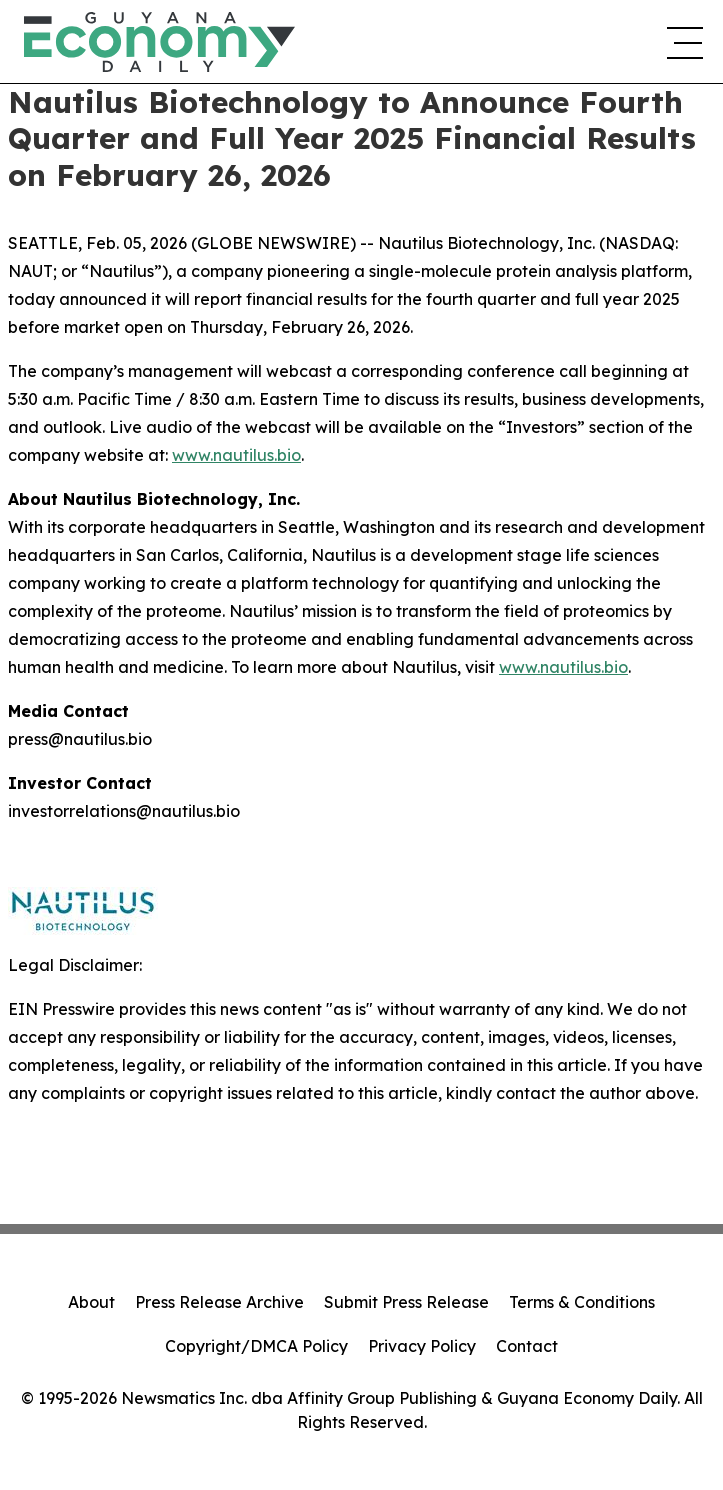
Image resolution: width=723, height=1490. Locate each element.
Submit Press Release (406, 1302)
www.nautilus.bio (236, 455)
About (91, 1302)
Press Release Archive (219, 1302)
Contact (527, 1346)
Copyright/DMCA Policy (256, 1346)
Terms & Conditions (582, 1302)
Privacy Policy (422, 1346)
